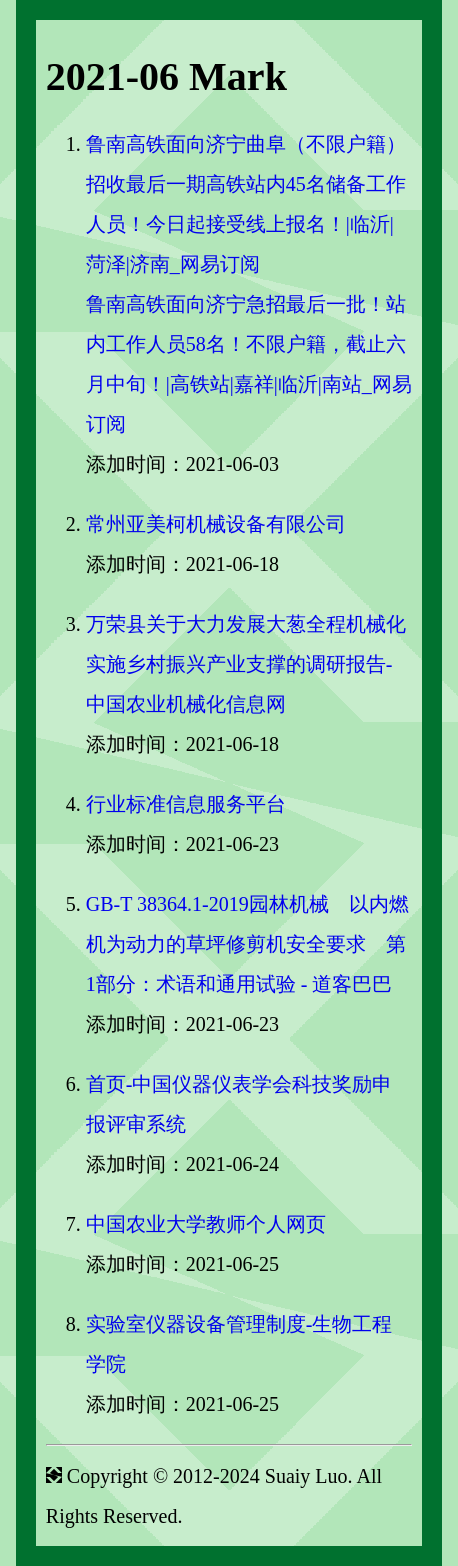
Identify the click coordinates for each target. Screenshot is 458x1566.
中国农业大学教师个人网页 (206, 1224)
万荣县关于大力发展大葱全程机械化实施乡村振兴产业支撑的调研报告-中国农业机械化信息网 (246, 664)
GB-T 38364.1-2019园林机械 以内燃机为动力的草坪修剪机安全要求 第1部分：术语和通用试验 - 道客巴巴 (247, 944)
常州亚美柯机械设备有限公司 (216, 524)
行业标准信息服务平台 (186, 804)
